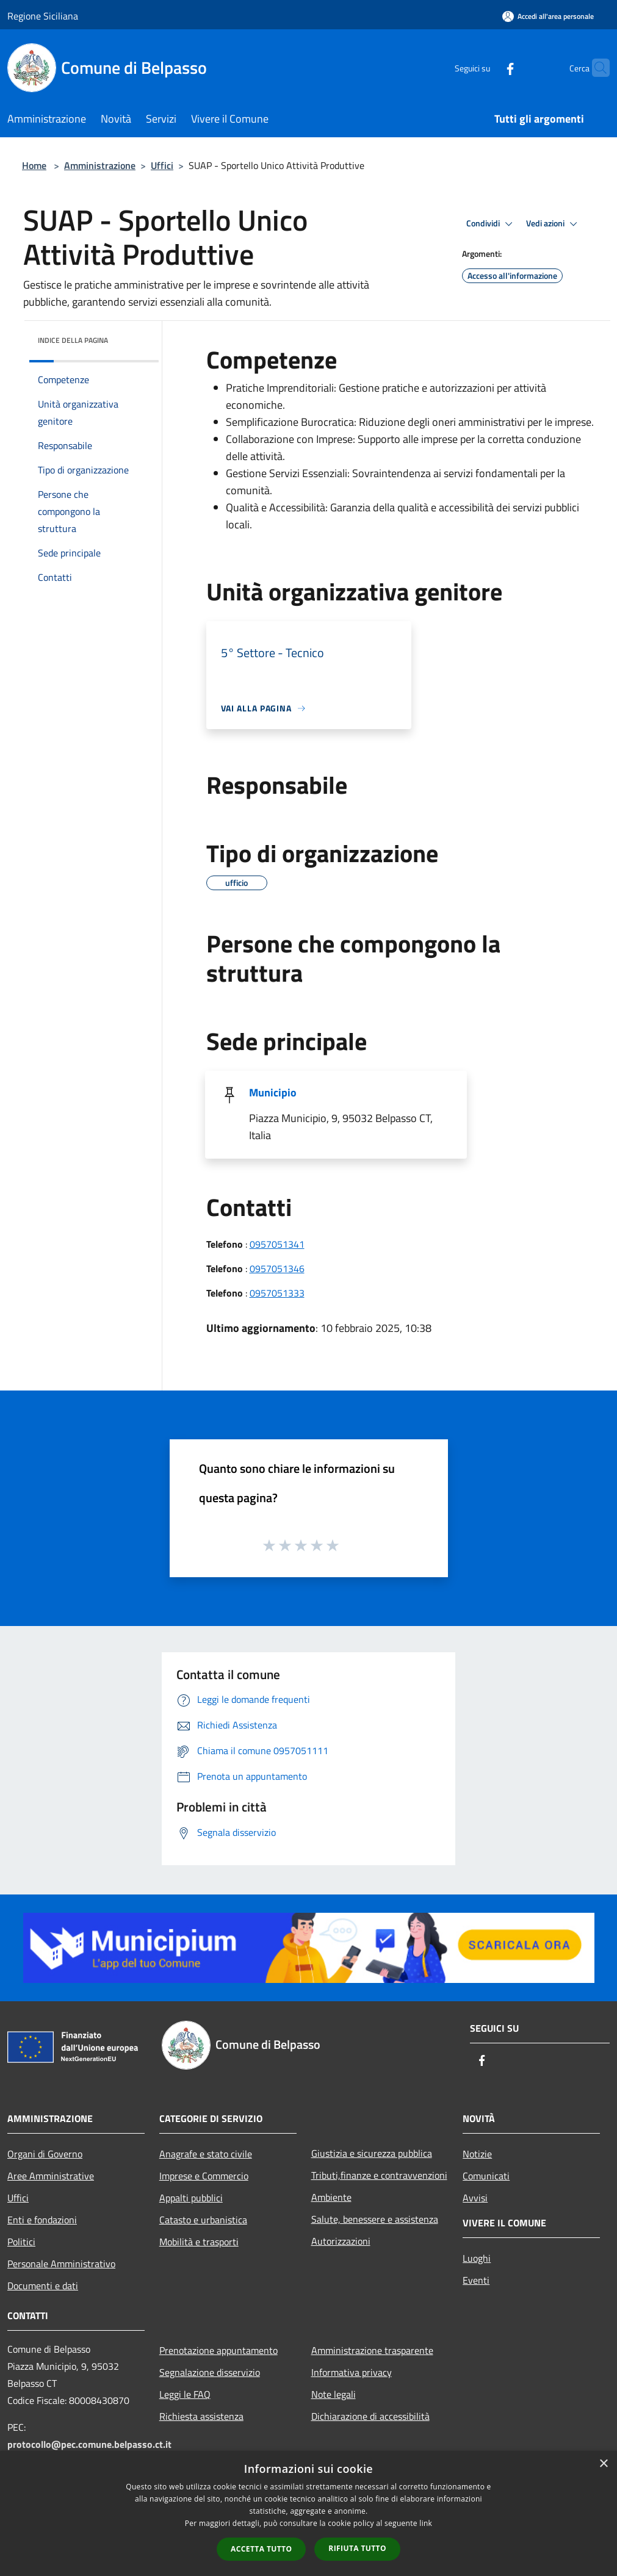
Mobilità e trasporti (199, 2241)
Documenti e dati (42, 2285)
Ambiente (331, 2197)
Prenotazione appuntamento (218, 2350)
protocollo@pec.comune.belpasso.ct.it (89, 2444)
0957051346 (277, 1268)
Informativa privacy (351, 2372)
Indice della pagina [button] (73, 340)
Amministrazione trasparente (372, 2350)
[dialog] (308, 2513)
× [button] (603, 2464)
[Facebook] (486, 67)
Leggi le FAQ (185, 2394)
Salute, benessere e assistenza (374, 2219)
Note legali (333, 2394)
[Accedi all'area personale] (548, 16)
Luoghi (477, 2258)
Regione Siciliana (42, 16)
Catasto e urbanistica (203, 2219)
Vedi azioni (553, 224)
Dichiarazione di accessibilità (370, 2416)
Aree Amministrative (50, 2175)
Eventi (476, 2280)
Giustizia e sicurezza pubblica (371, 2153)
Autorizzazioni (340, 2241)
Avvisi (475, 2197)
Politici (21, 2241)
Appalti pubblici (191, 2197)
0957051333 (277, 1293)
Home (34, 165)
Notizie (477, 2153)
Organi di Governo (44, 2153)
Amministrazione (99, 165)
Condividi (491, 224)
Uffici (162, 165)
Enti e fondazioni (42, 2219)
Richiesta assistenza (201, 2416)
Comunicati (486, 2175)
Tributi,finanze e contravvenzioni (379, 2175)
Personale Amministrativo (61, 2263)
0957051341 (277, 1244)
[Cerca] (595, 67)
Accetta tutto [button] (261, 2549)
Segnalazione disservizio (209, 2372)
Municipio (273, 1092)
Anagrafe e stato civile (205, 2153)
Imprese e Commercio (203, 2175)
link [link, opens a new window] (425, 2523)
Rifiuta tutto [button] (357, 2548)
